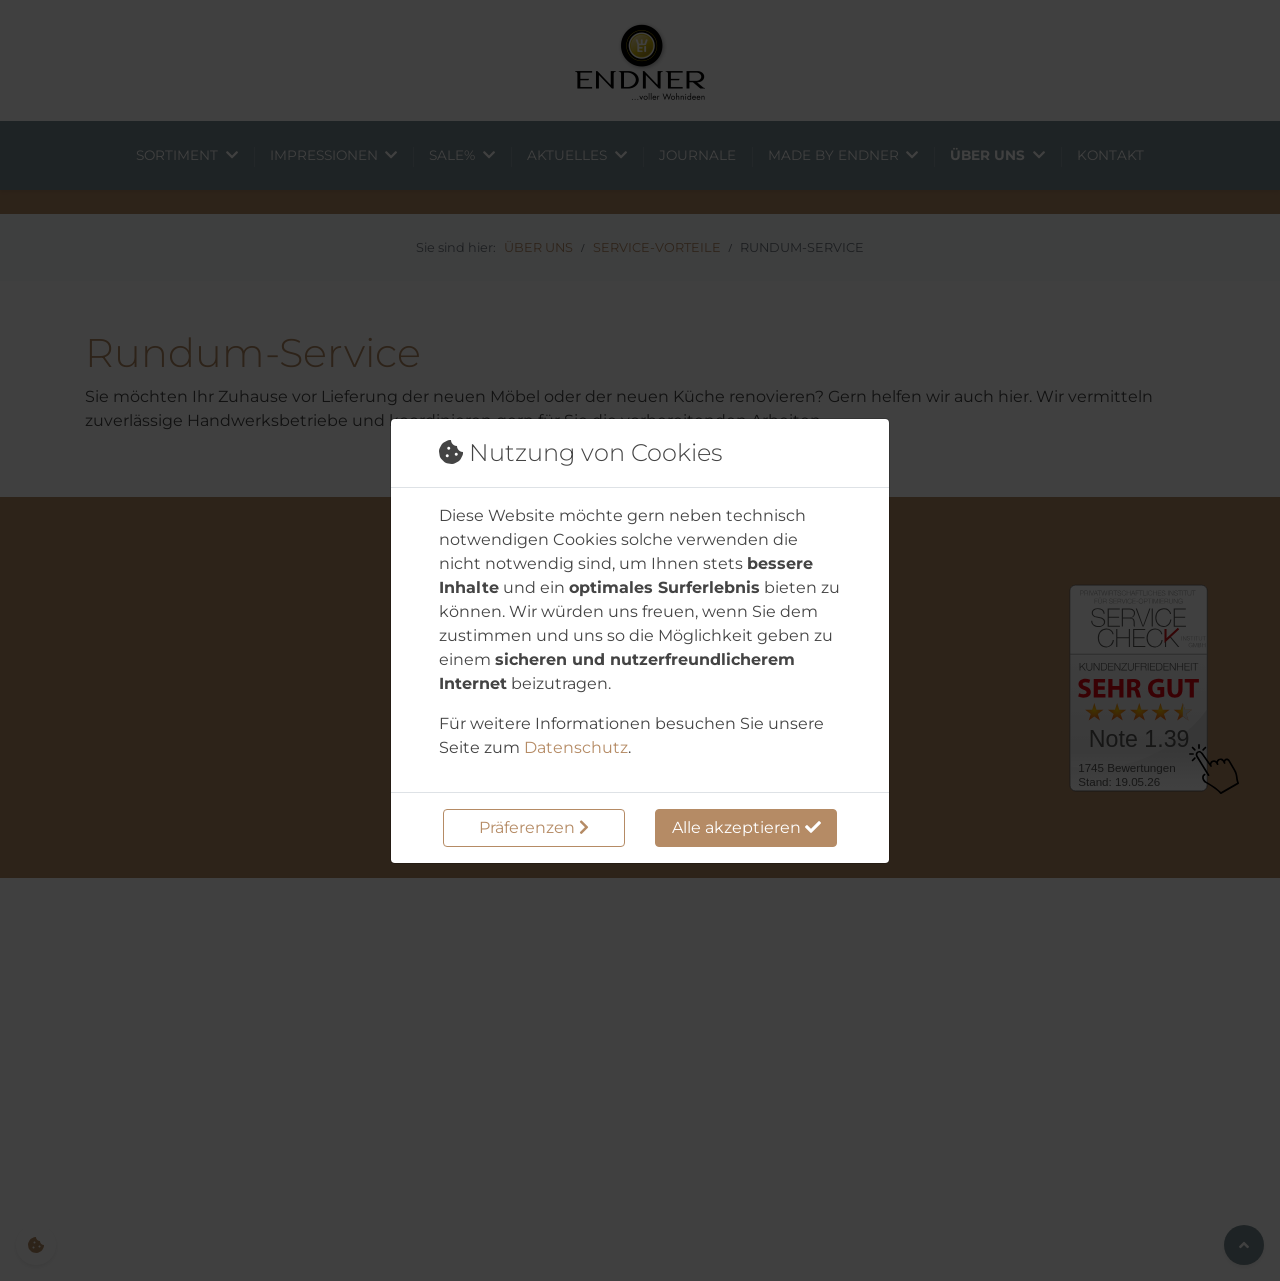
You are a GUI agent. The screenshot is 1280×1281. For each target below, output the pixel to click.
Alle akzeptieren (746, 827)
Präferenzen (534, 827)
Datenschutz (576, 747)
